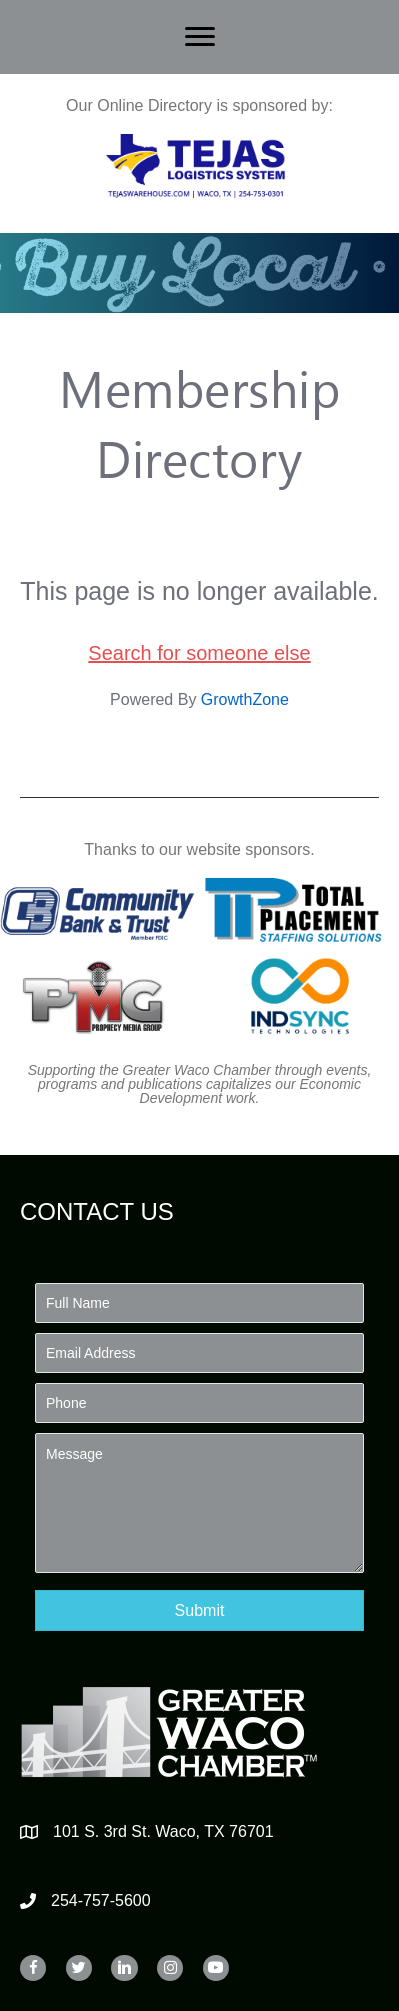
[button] (199, 1610)
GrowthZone (245, 699)
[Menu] (200, 37)
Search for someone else (199, 653)
